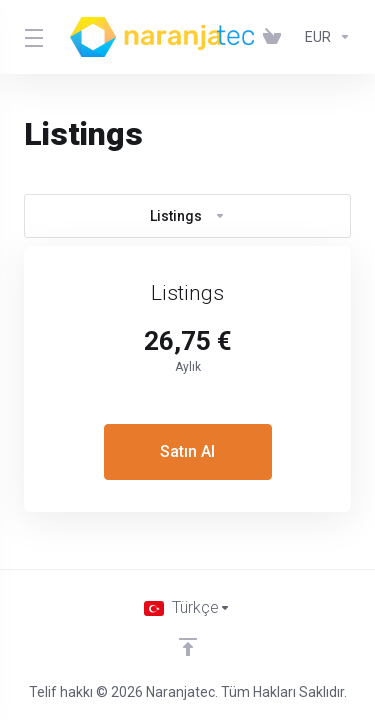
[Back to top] (188, 647)
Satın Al (187, 451)
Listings (188, 216)
